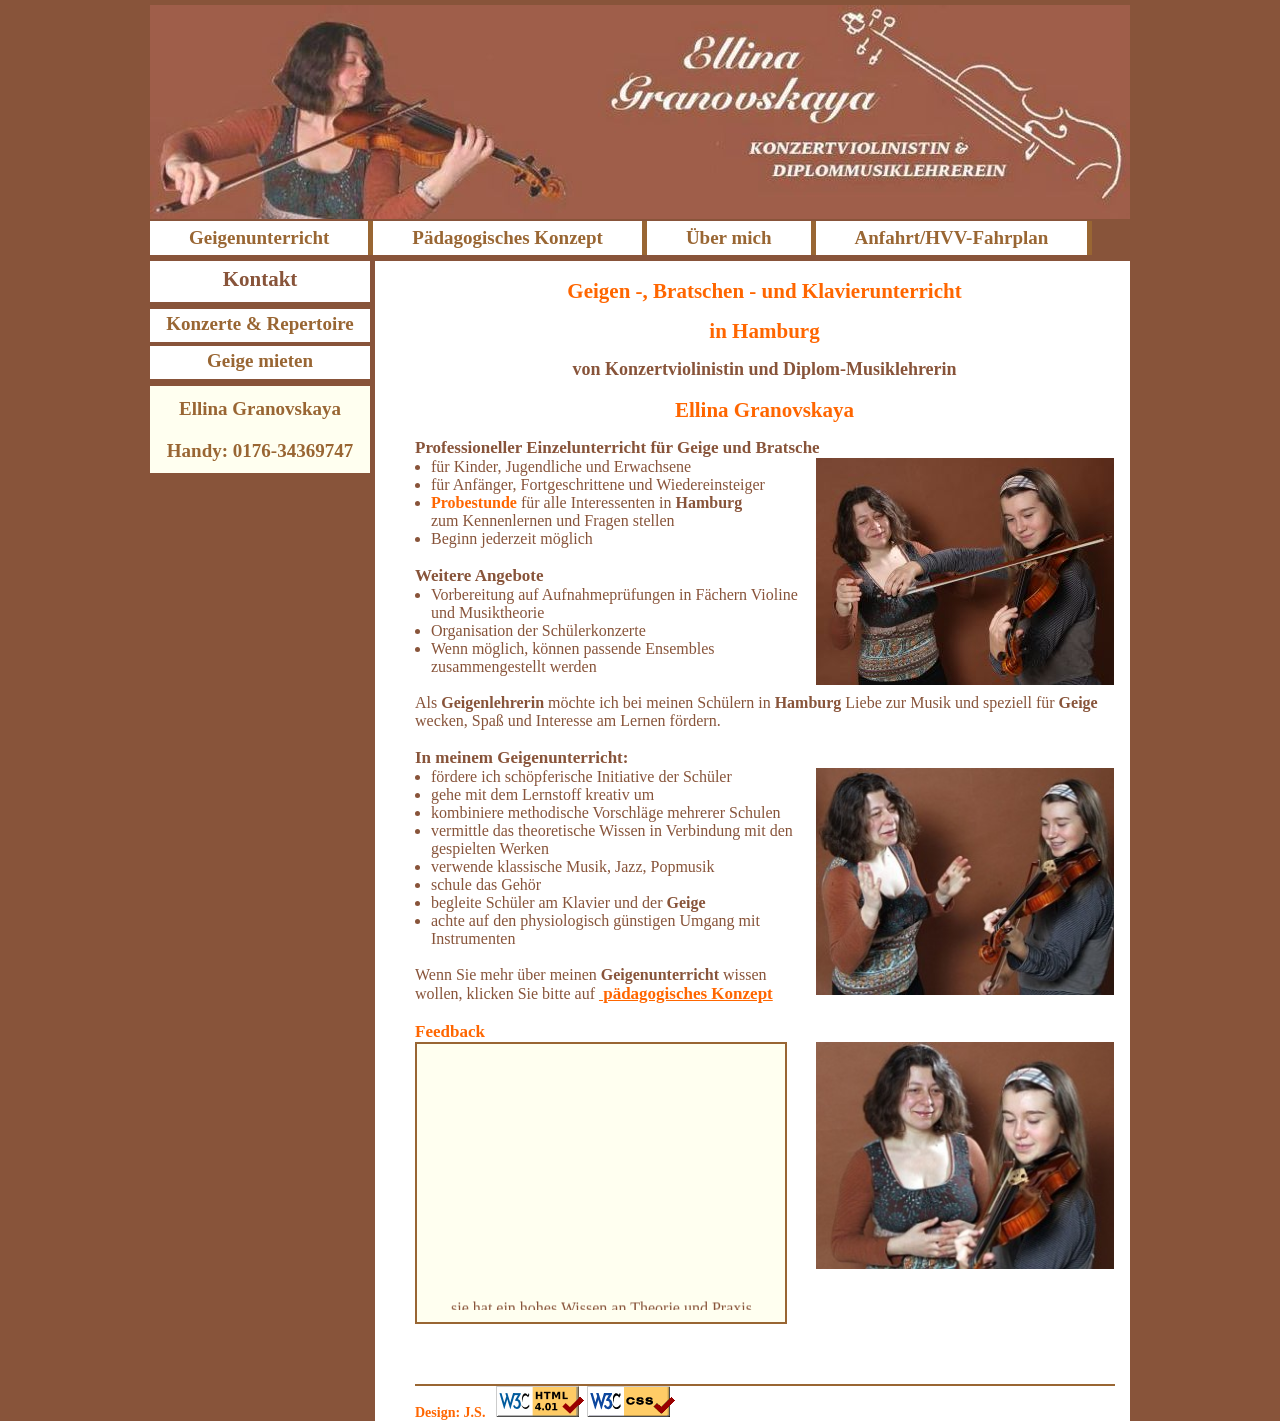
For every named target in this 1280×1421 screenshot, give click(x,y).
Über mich (729, 237)
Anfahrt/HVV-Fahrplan (952, 237)
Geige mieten (260, 360)
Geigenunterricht (259, 237)
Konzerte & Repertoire (259, 323)
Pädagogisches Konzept (507, 237)
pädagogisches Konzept (686, 993)
